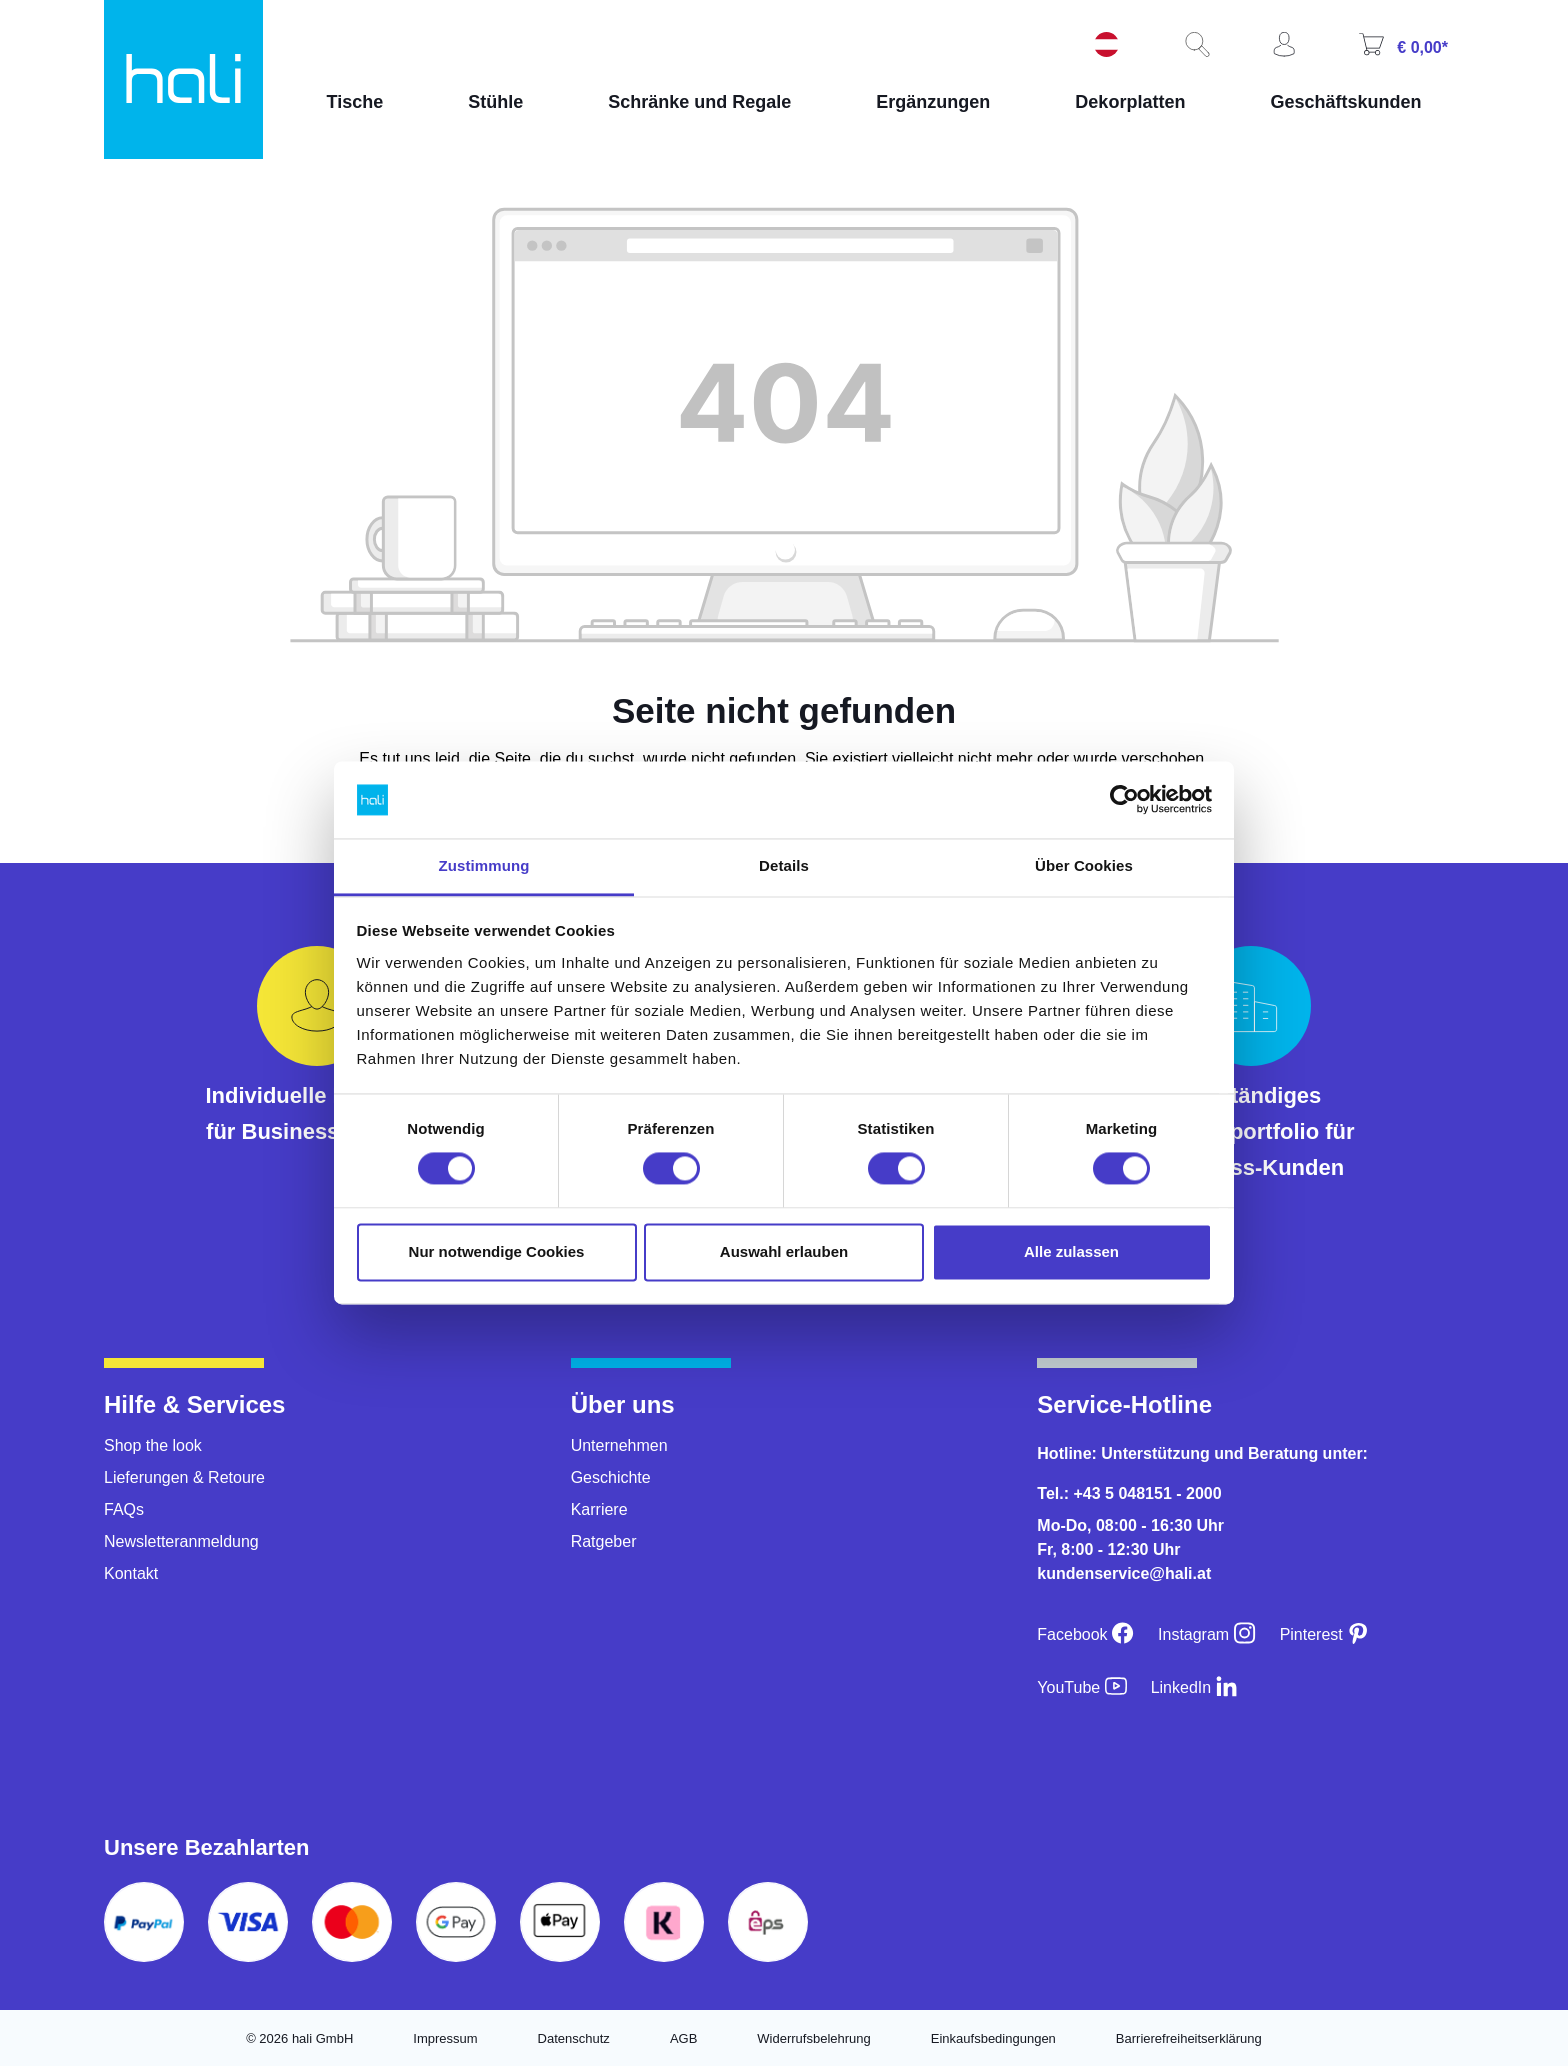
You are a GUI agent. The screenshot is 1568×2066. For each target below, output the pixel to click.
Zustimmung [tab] (484, 865)
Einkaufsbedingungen (993, 2038)
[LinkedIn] (1194, 1687)
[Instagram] (1207, 1634)
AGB (683, 2038)
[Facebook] (1085, 1634)
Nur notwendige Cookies (497, 1251)
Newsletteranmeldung (181, 1541)
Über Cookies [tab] (1084, 865)
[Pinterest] (1325, 1634)
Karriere (599, 1509)
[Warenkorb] (1401, 46)
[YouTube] (1081, 1687)
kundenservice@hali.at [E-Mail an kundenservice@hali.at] (1124, 1573)
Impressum (445, 2038)
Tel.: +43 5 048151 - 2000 (1129, 1493)
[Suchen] (1195, 46)
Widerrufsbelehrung (813, 2038)
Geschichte (611, 1477)
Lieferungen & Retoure (184, 1477)
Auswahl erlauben (784, 1251)
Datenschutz (574, 2038)
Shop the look (153, 1445)
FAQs (124, 1509)
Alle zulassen (1071, 1251)
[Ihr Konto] (1282, 46)
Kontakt (131, 1573)
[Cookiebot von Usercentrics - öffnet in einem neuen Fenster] (1124, 800)
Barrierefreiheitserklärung (1189, 2038)
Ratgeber (604, 1541)
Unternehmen (619, 1445)
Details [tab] (784, 865)
